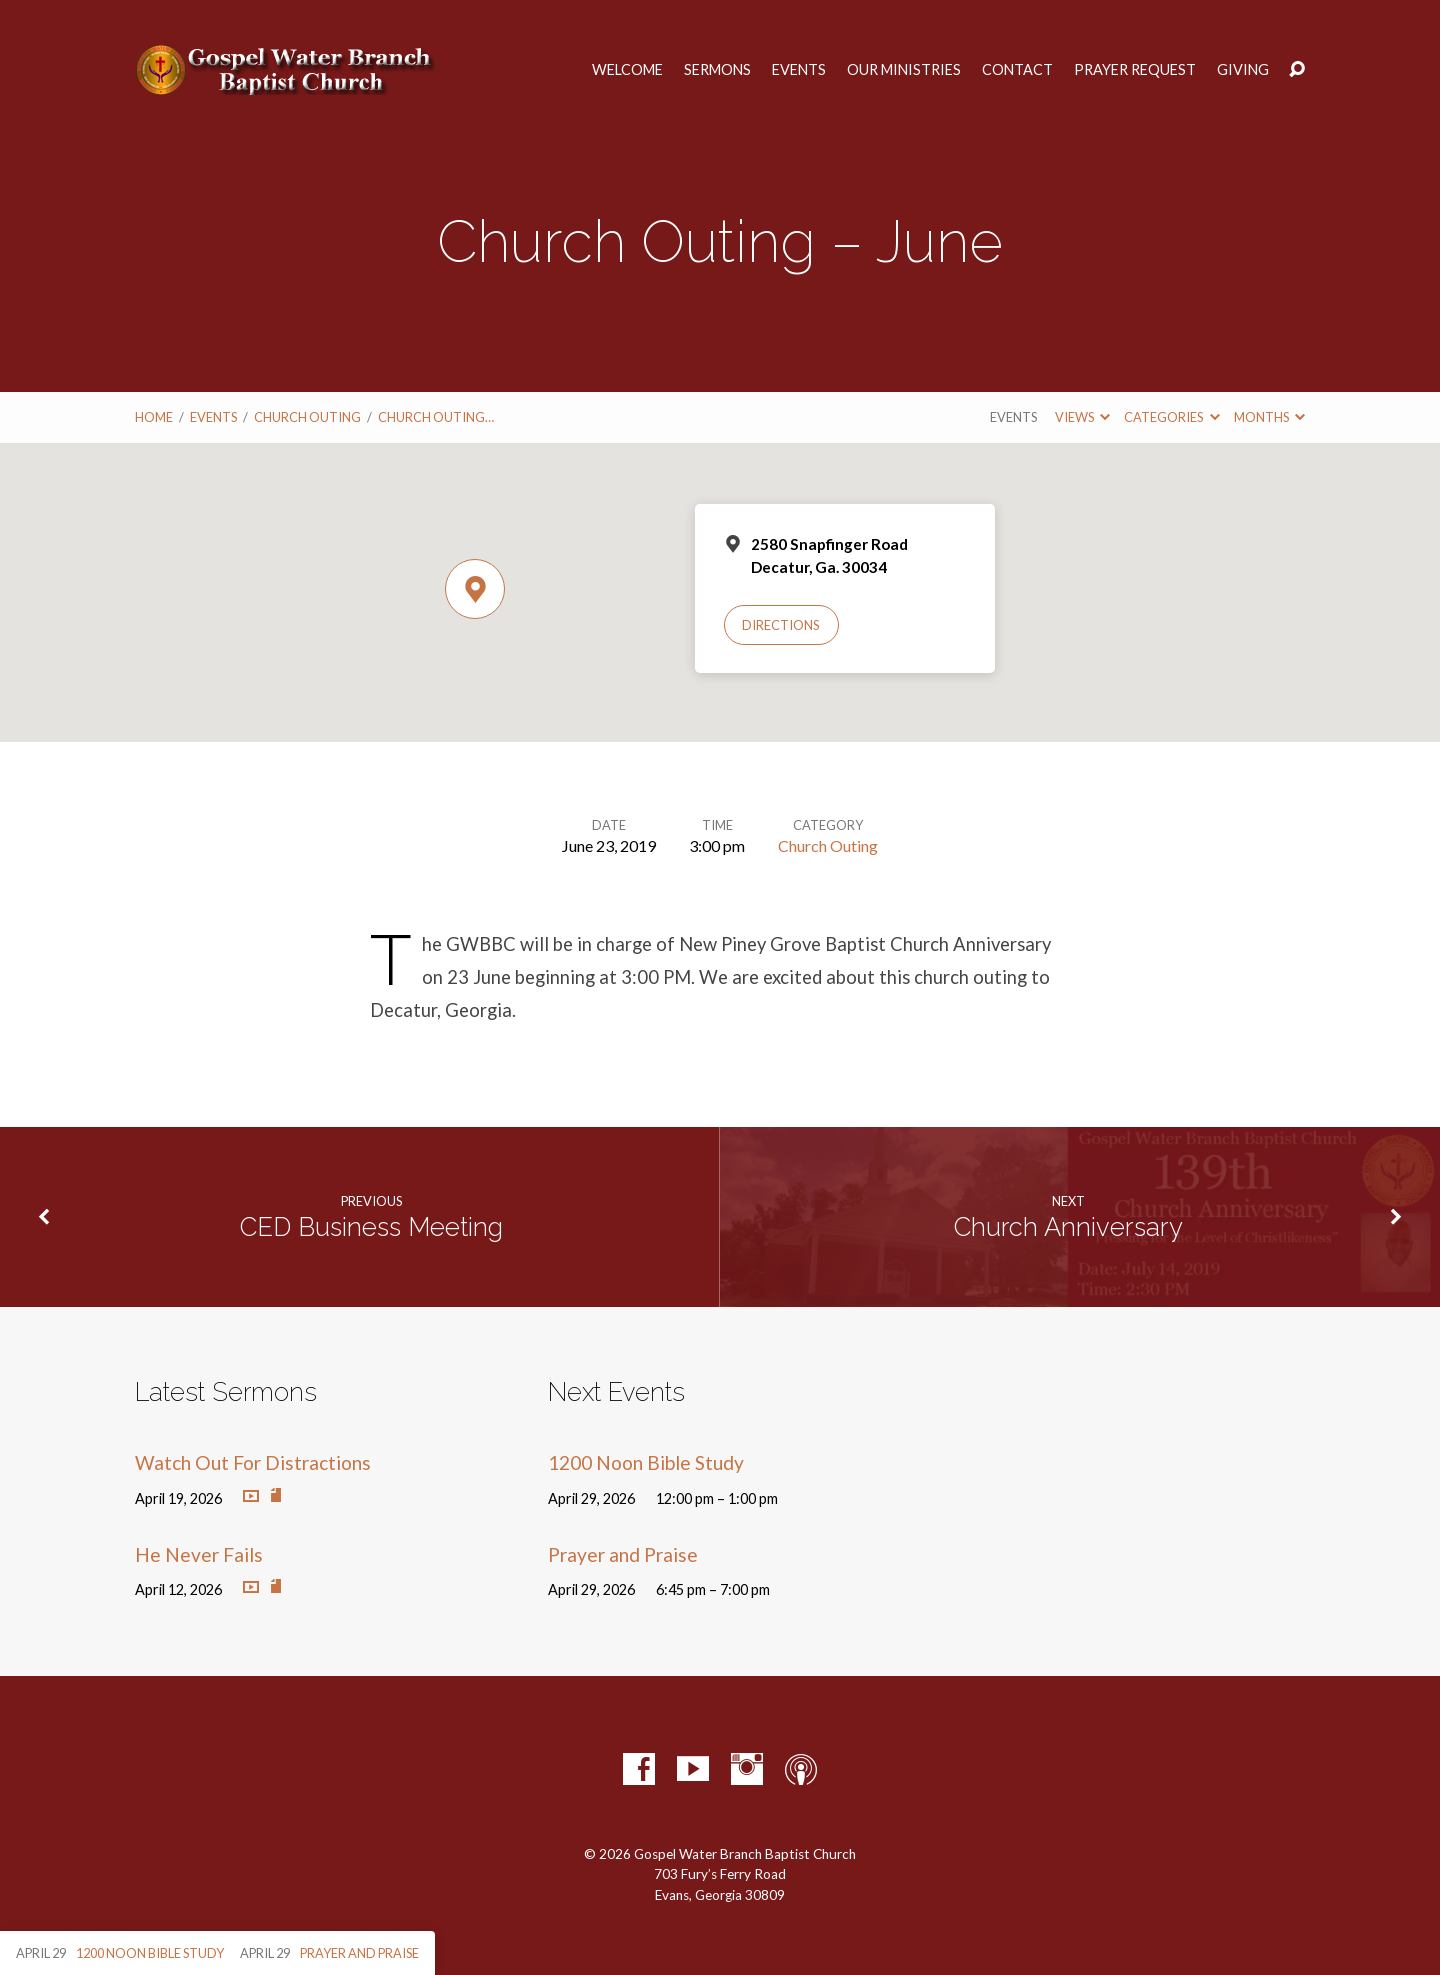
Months (1269, 417)
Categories (1171, 417)
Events (799, 70)
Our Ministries (904, 70)
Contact (1017, 70)
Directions (781, 625)
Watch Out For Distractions (253, 1462)
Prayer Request (1135, 70)
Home (154, 417)
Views (1082, 417)
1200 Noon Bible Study (646, 1462)
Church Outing (307, 417)
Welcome (627, 70)
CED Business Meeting (371, 1227)
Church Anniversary (1068, 1227)
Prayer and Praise (623, 1554)
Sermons (717, 70)
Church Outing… (436, 417)
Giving (1243, 70)
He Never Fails (199, 1554)
